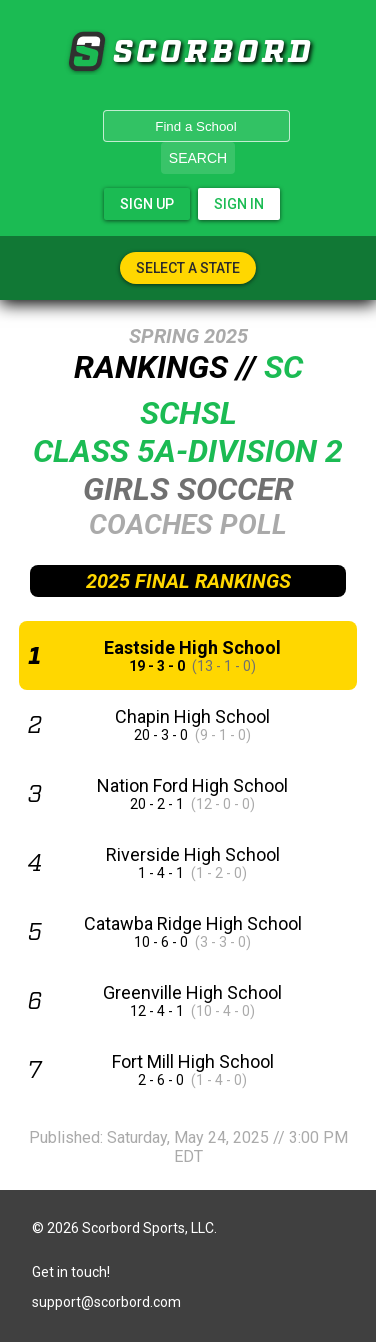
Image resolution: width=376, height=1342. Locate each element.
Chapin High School (192, 716)
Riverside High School (193, 854)
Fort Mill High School (193, 1061)
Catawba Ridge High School (193, 923)
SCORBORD (86, 52)
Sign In (239, 204)
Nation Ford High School (192, 785)
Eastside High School (192, 647)
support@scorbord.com (106, 1302)
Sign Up (147, 204)
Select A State (188, 268)
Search (198, 158)
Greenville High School (192, 992)
